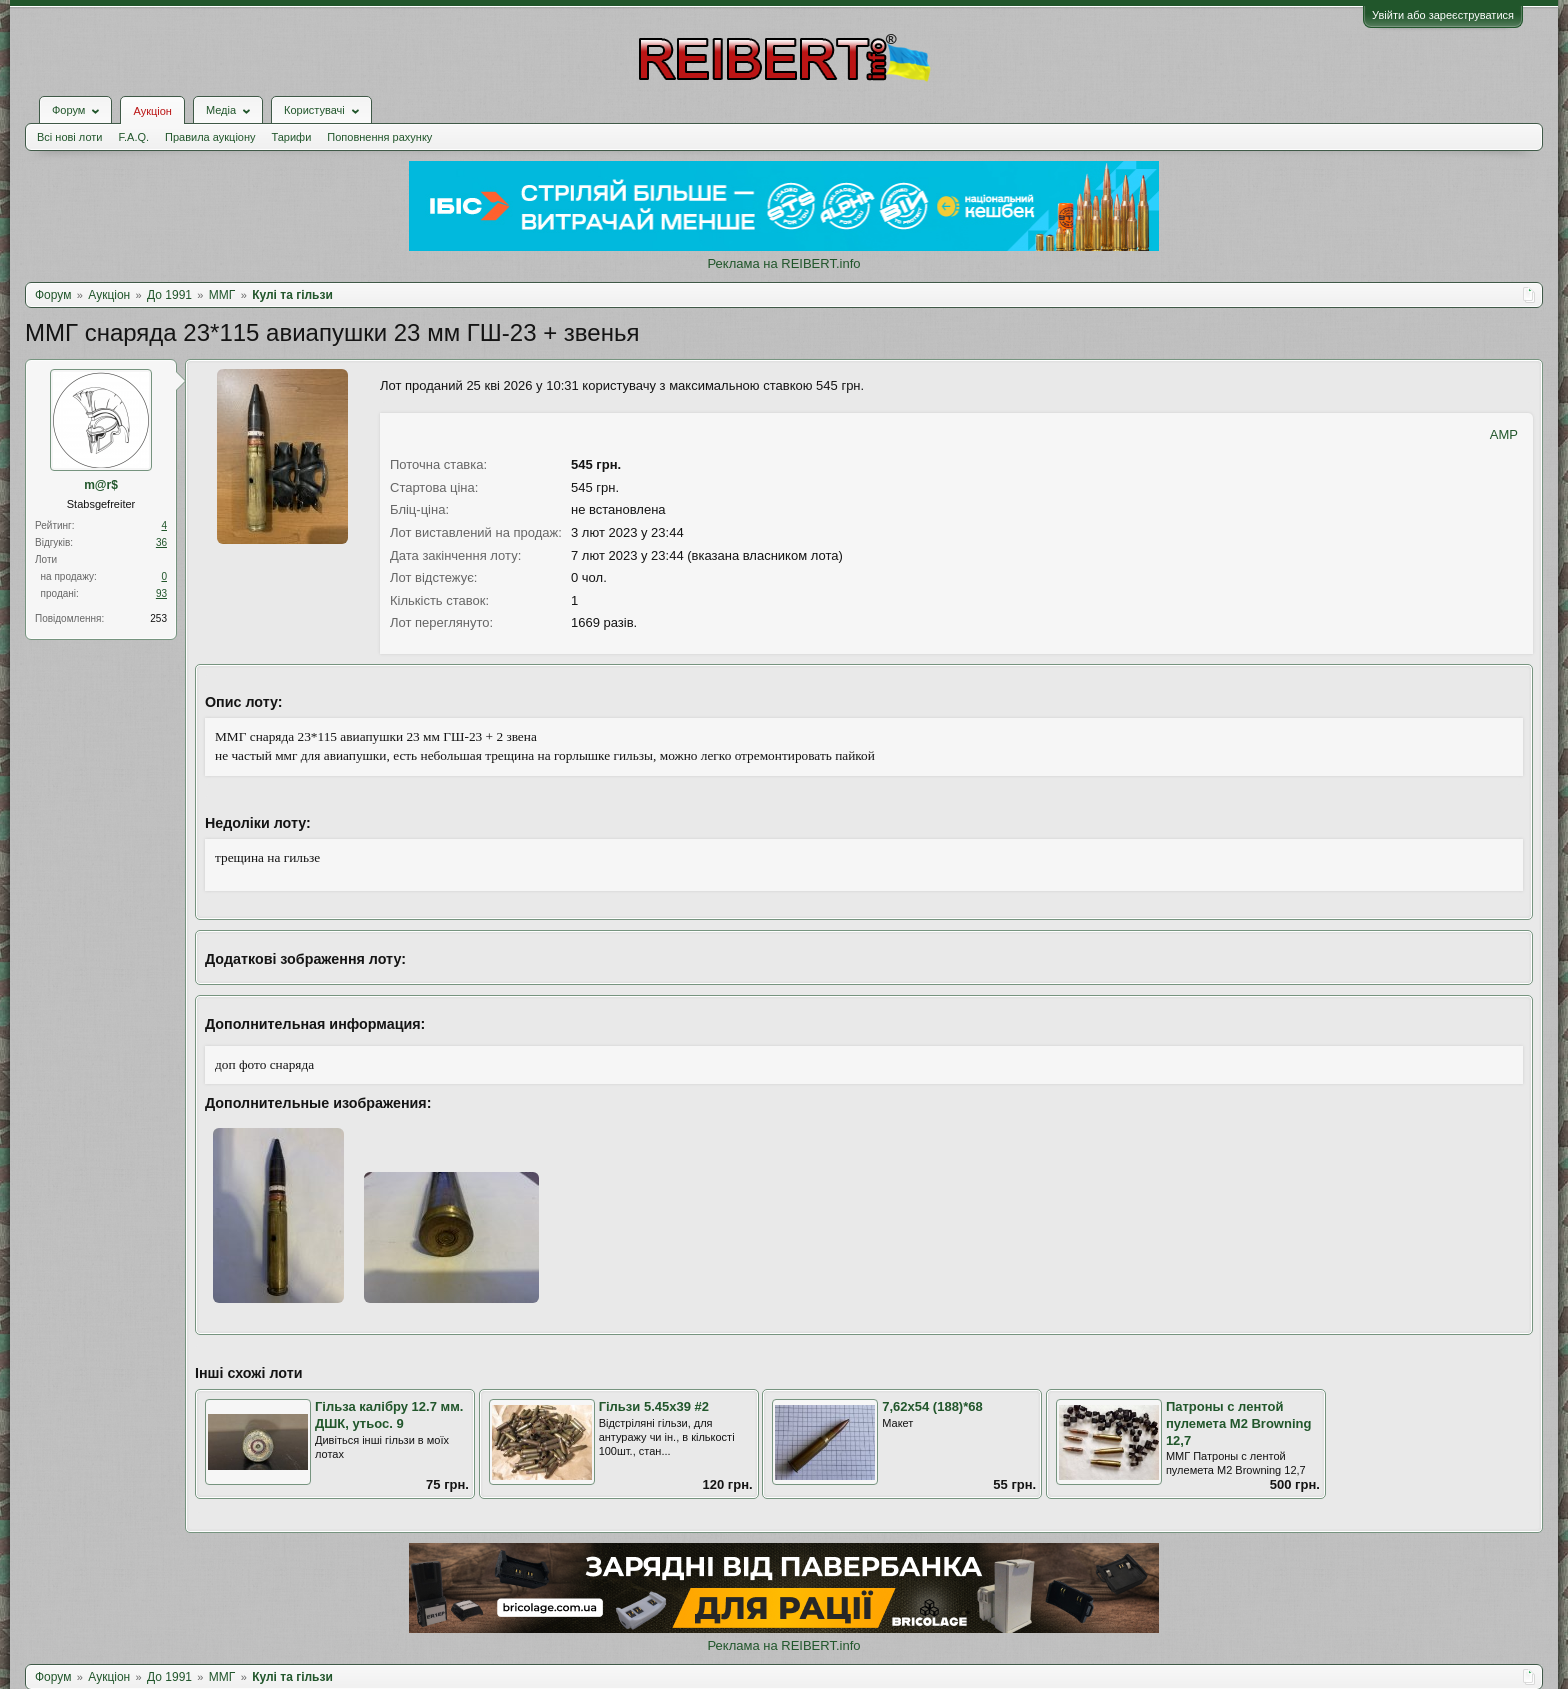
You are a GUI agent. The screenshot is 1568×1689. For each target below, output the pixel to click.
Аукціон (152, 111)
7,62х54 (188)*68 (932, 1406)
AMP (1504, 434)
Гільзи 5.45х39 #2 (654, 1406)
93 (161, 593)
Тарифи (292, 137)
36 (161, 542)
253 (158, 618)
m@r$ (101, 485)
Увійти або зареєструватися (1443, 15)
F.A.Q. (133, 137)
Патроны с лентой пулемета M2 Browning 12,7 (1239, 1423)
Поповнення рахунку (379, 137)
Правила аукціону (210, 137)
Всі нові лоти (69, 137)
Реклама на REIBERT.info (783, 263)
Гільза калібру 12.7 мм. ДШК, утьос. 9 (389, 1415)
